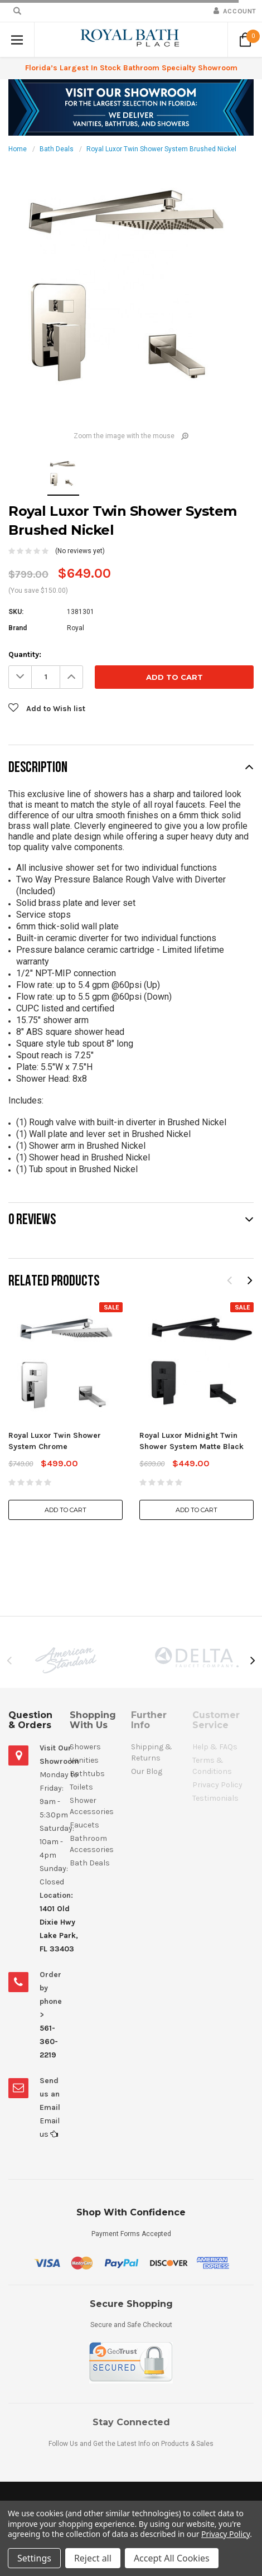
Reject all (92, 2558)
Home (17, 149)
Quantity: (24, 654)
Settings (34, 2558)
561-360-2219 (49, 2041)
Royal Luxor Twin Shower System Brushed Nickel (161, 149)
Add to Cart (65, 1510)
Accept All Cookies (172, 2558)
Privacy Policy (225, 2534)
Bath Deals (57, 149)
